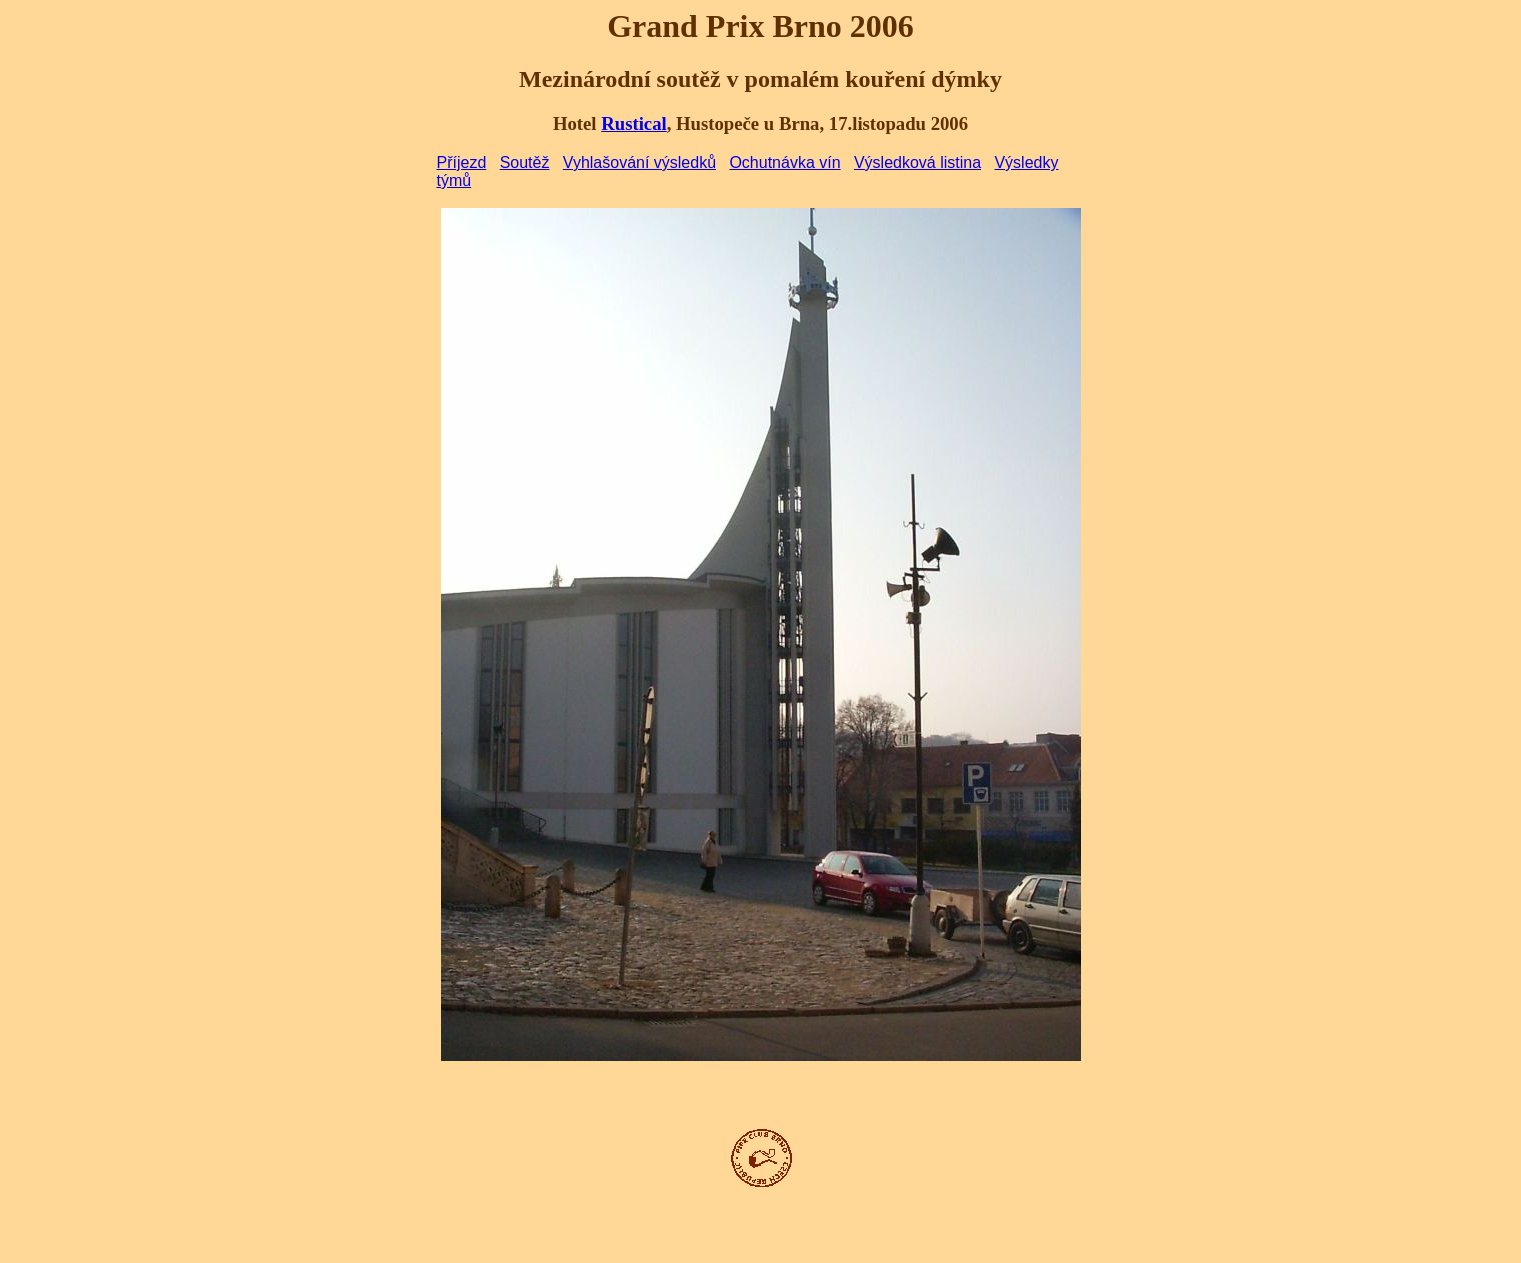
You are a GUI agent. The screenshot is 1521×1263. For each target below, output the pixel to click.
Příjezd (462, 162)
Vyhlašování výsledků (639, 162)
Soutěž (525, 162)
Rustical (633, 123)
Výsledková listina (917, 162)
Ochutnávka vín (784, 162)
